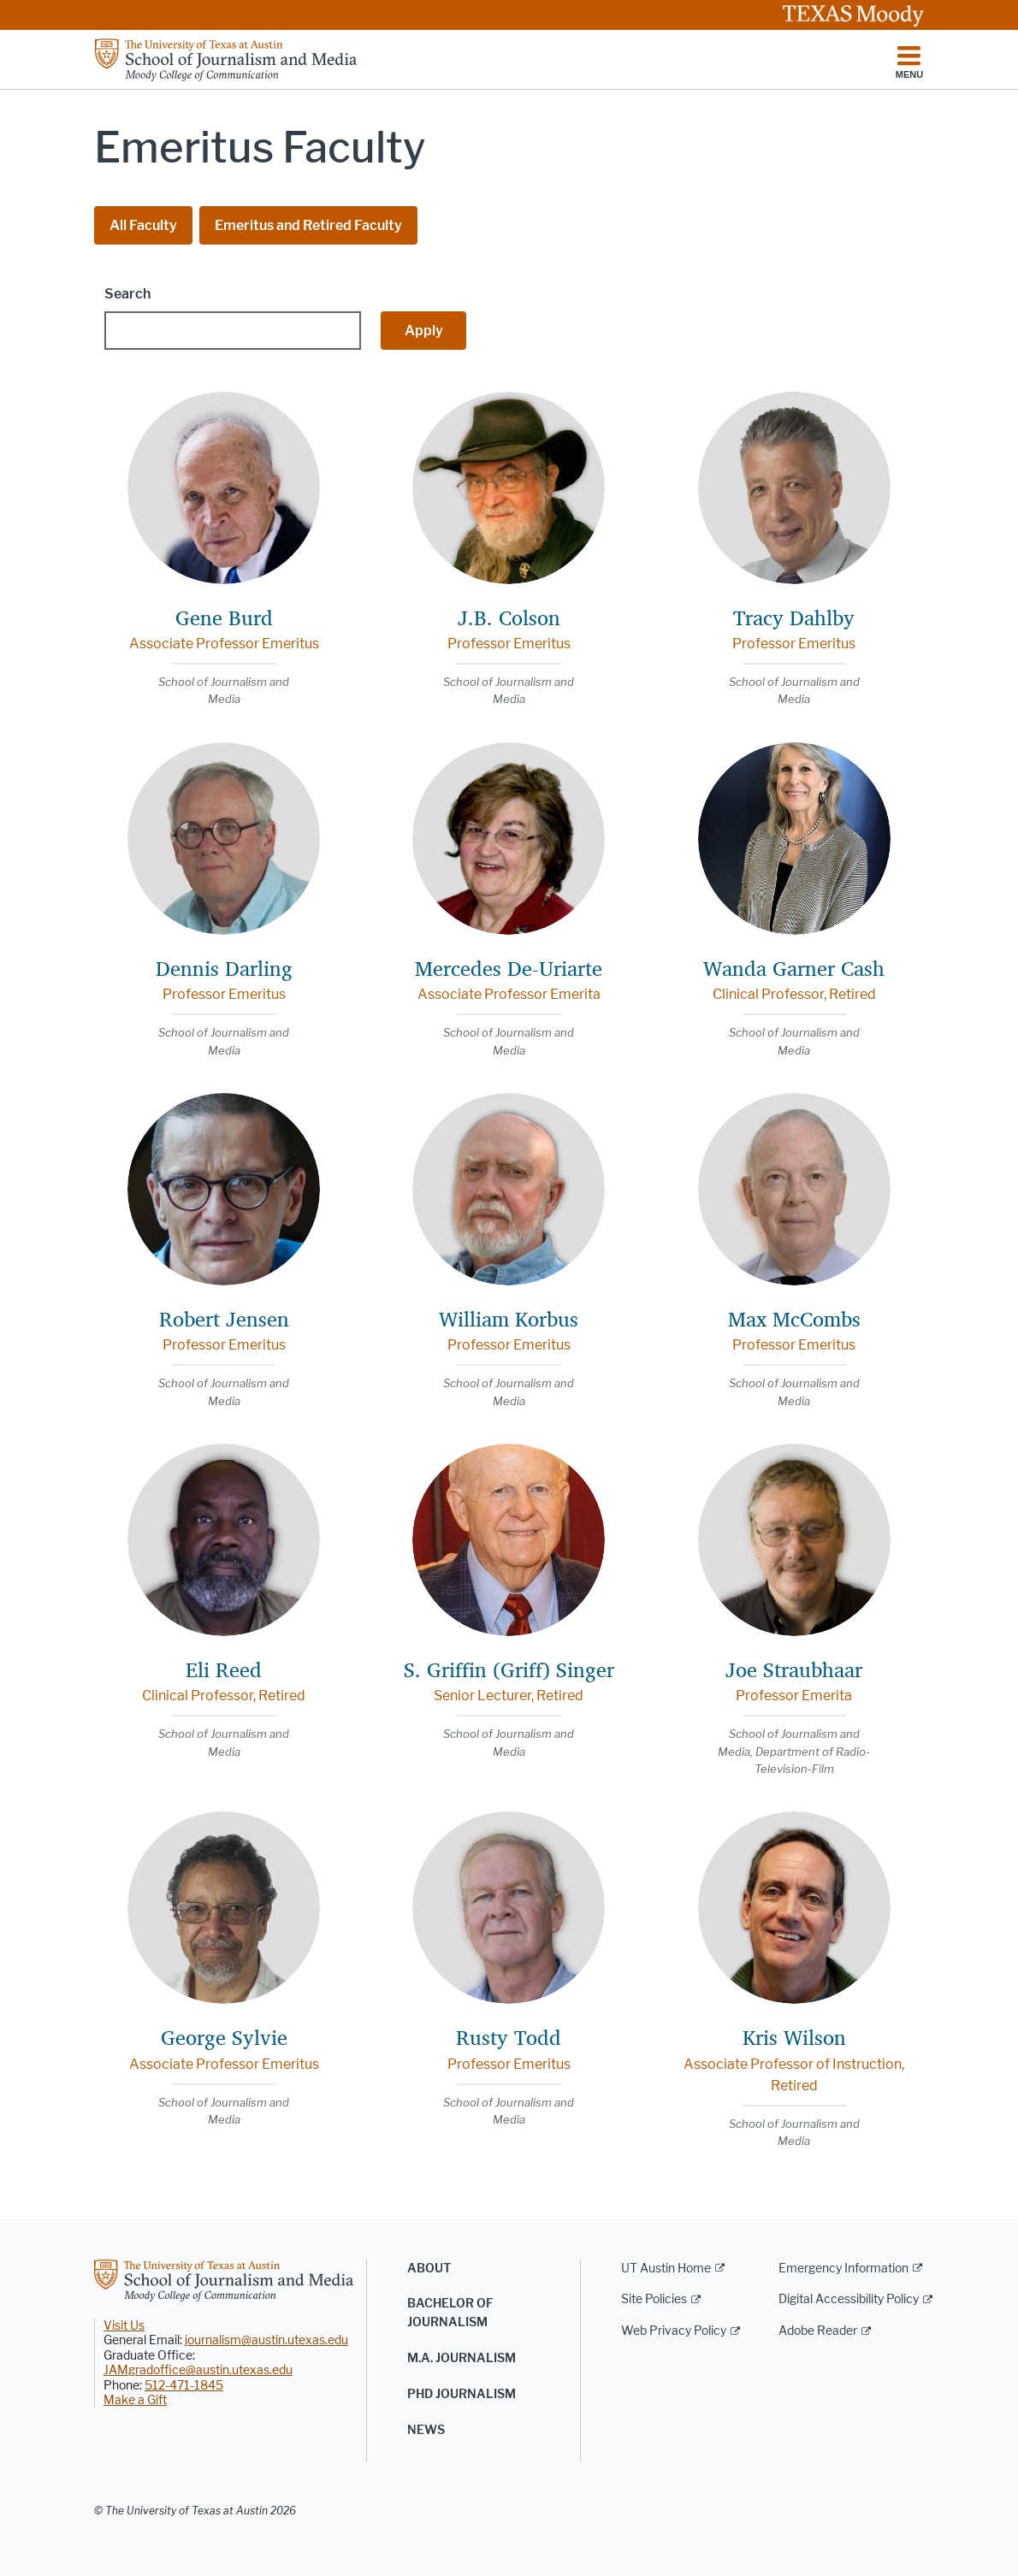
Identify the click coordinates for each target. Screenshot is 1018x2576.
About (429, 2268)
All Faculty (143, 225)
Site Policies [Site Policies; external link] (654, 2299)
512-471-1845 (184, 2385)
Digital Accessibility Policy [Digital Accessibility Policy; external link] (848, 2299)
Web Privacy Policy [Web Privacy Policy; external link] (673, 2331)
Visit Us (124, 2326)
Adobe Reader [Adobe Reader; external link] (817, 2331)
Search (127, 294)
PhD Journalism (461, 2394)
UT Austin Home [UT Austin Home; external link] (666, 2268)
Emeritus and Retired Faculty (308, 225)
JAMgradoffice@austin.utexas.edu (198, 2370)
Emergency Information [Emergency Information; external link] (843, 2268)
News (426, 2430)
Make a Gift (135, 2400)
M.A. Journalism (461, 2358)
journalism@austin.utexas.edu (266, 2340)
